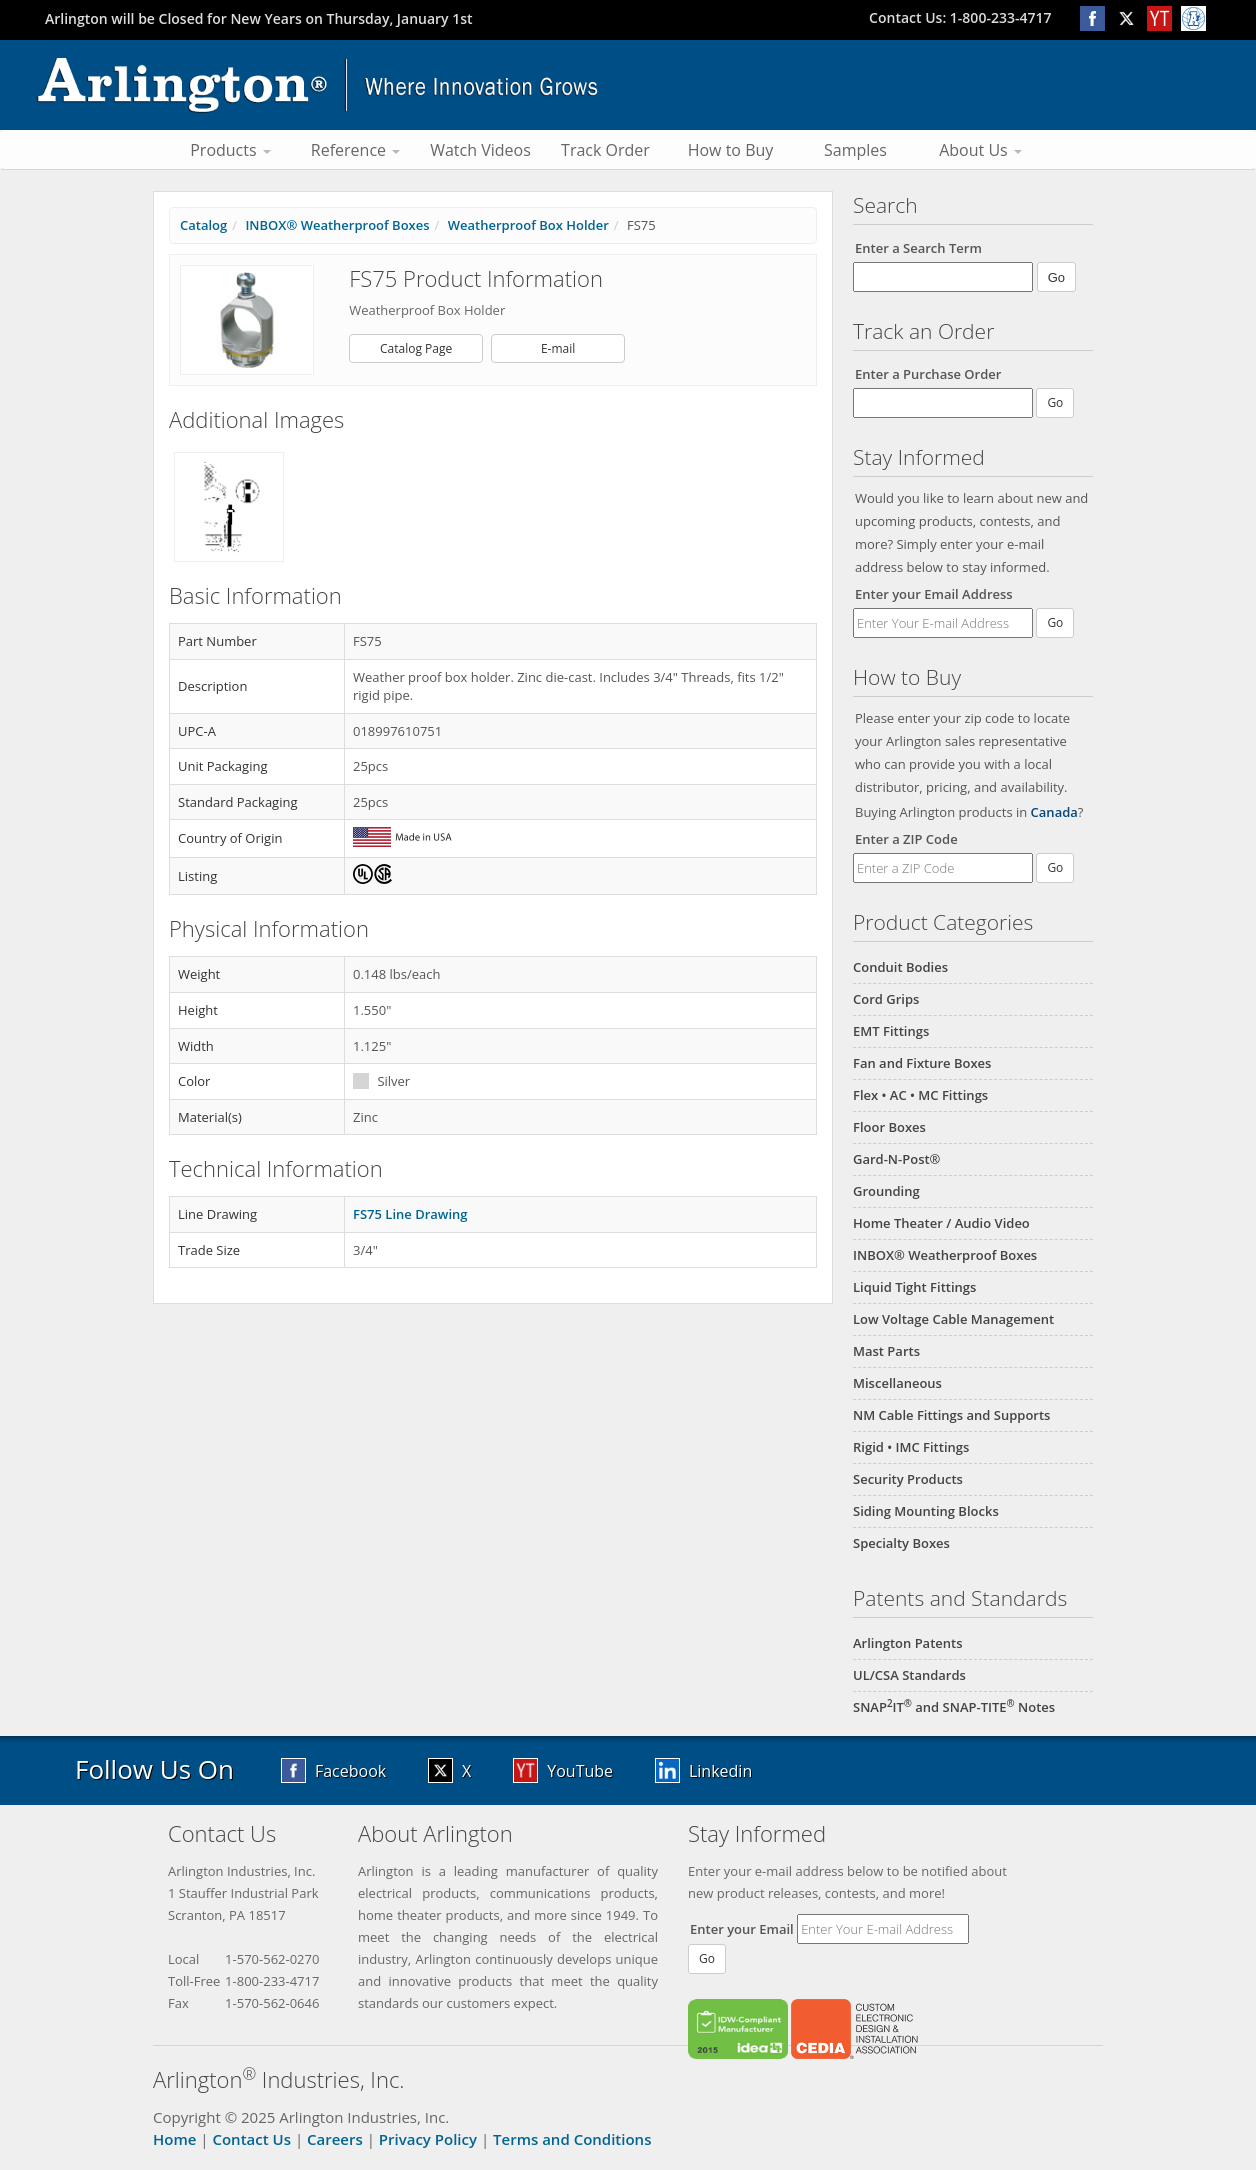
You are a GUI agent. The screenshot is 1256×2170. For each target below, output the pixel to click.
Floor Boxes (889, 1127)
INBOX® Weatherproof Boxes (945, 1255)
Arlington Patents (908, 1643)
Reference (355, 150)
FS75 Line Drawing (410, 1214)
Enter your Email (742, 1929)
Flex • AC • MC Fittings (920, 1095)
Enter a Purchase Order (928, 374)
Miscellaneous (897, 1383)
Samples (855, 150)
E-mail (558, 348)
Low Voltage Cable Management (953, 1319)
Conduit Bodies (900, 967)
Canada (1054, 812)
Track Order (605, 150)
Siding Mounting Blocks (926, 1511)
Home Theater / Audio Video (941, 1223)
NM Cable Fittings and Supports (951, 1415)
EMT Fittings (891, 1031)
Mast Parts (886, 1351)
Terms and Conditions (572, 2139)
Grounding (886, 1191)
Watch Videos (480, 150)
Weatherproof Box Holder (528, 225)
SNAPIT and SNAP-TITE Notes (954, 1707)
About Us (980, 150)
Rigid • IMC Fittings (911, 1447)
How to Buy (731, 150)
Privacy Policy (428, 2139)
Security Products (908, 1479)
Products (230, 150)
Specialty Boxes (901, 1543)
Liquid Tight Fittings (914, 1287)
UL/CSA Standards (909, 1675)
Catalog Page (416, 348)
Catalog (203, 225)
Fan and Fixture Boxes (922, 1063)
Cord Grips (886, 999)
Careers (335, 2139)
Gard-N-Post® (896, 1159)
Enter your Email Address (934, 594)
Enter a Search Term (918, 248)
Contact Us (251, 2139)
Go (1055, 622)
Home (174, 2139)
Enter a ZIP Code (906, 839)
